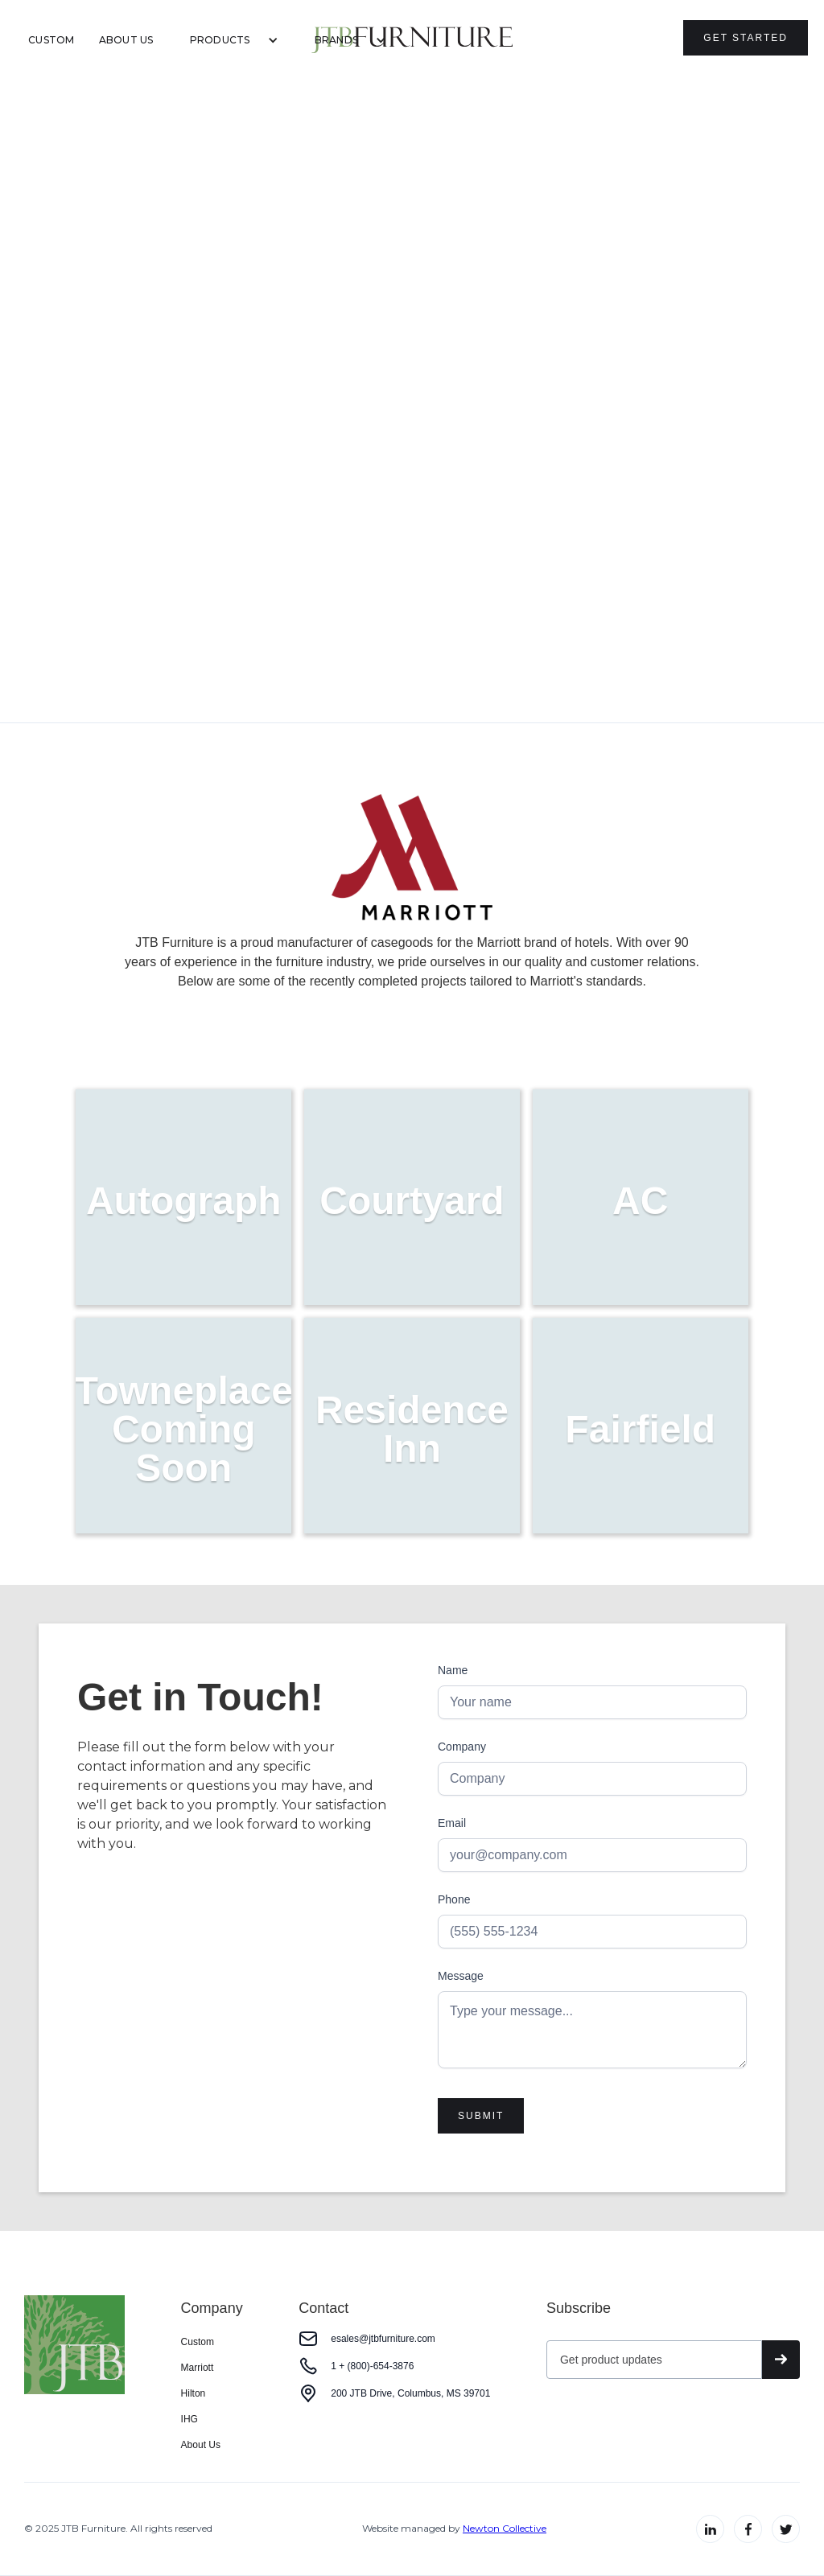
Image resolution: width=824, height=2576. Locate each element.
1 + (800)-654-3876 (372, 2366)
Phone (454, 1899)
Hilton (193, 2393)
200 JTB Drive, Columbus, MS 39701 (410, 2393)
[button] (228, 40)
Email (452, 1823)
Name (453, 1670)
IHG (189, 2419)
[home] (412, 40)
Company (462, 1746)
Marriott (197, 2367)
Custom (51, 40)
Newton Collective (504, 2528)
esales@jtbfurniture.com (383, 2339)
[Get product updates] (654, 2359)
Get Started (745, 37)
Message (461, 1975)
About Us (126, 40)
